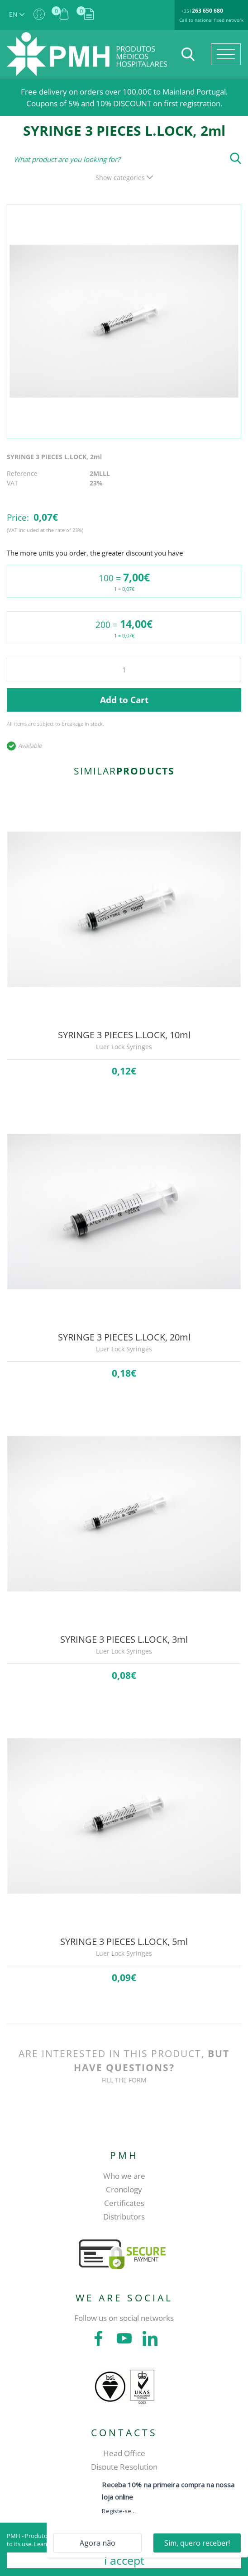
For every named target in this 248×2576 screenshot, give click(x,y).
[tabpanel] (124, 321)
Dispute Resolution (124, 2467)
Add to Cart (124, 700)
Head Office (124, 2453)
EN (16, 14)
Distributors (124, 2216)
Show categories (124, 177)
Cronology (124, 2189)
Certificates (124, 2203)
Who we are (124, 2176)
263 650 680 (207, 10)
